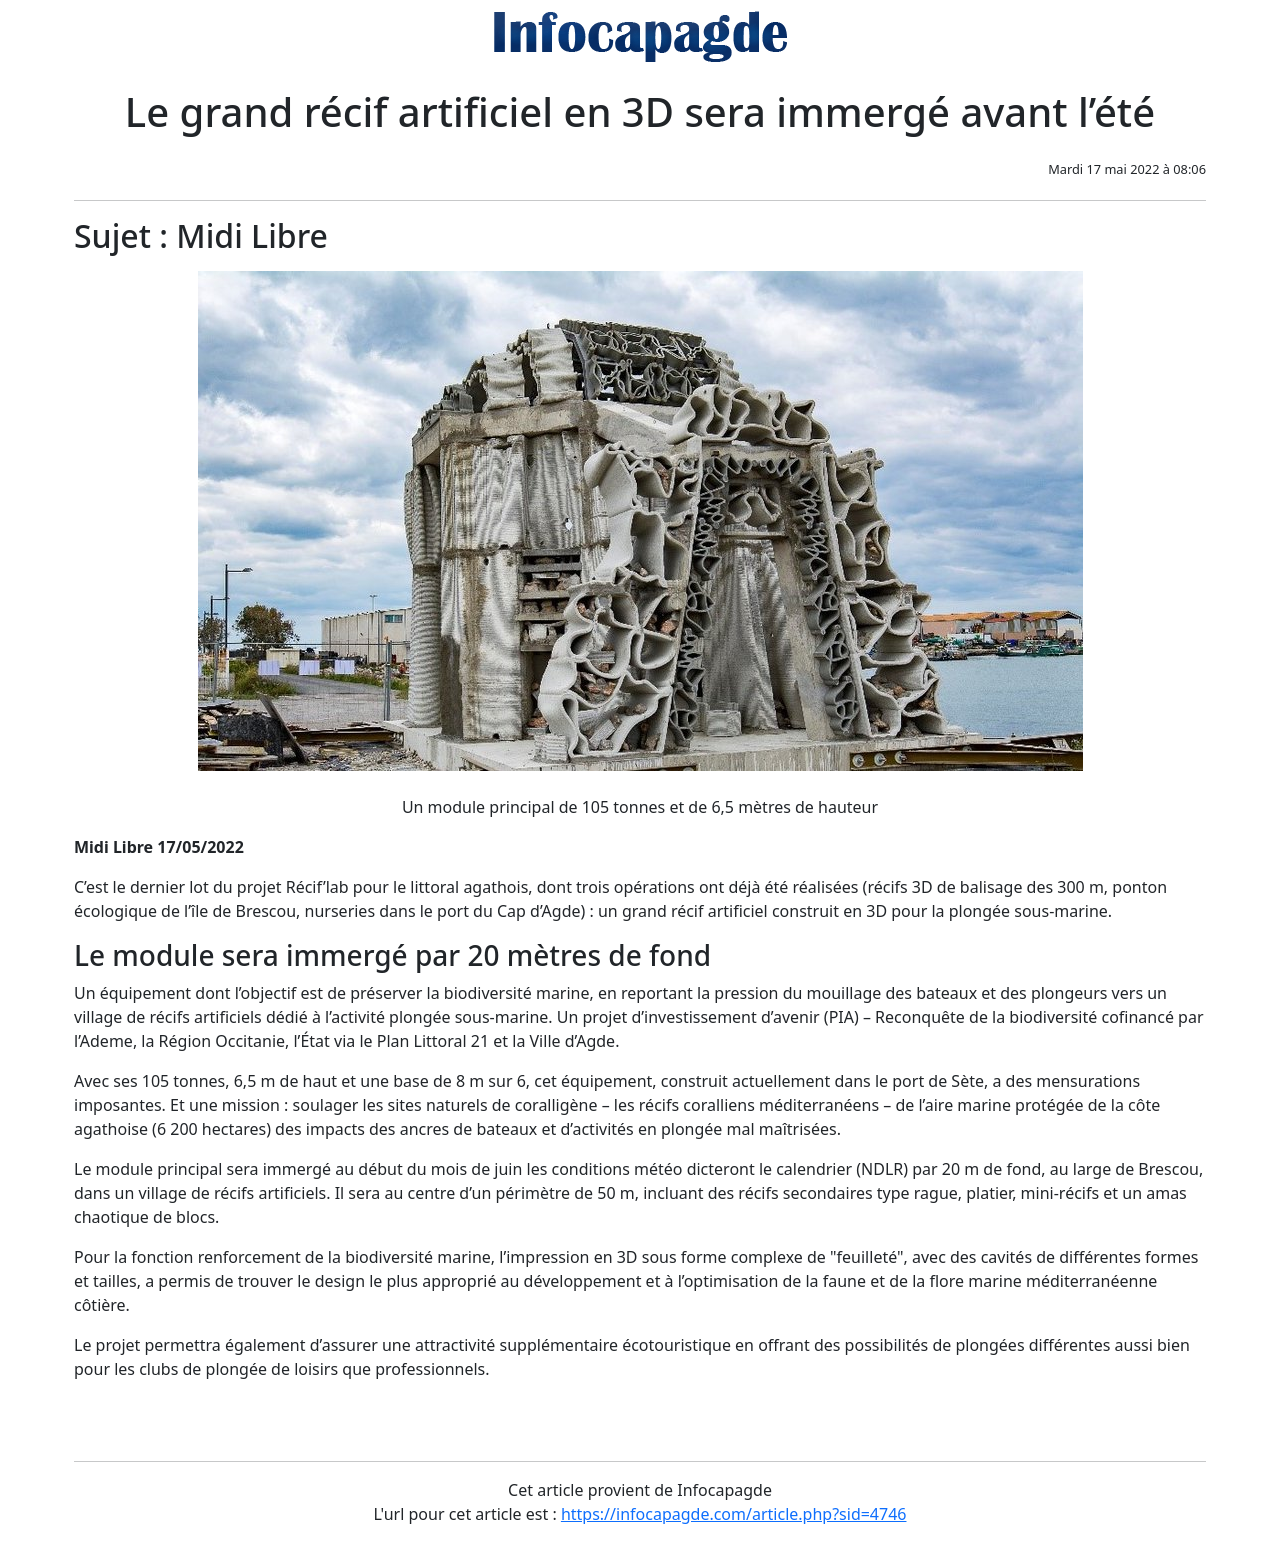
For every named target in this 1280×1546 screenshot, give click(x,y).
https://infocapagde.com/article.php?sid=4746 (734, 1514)
